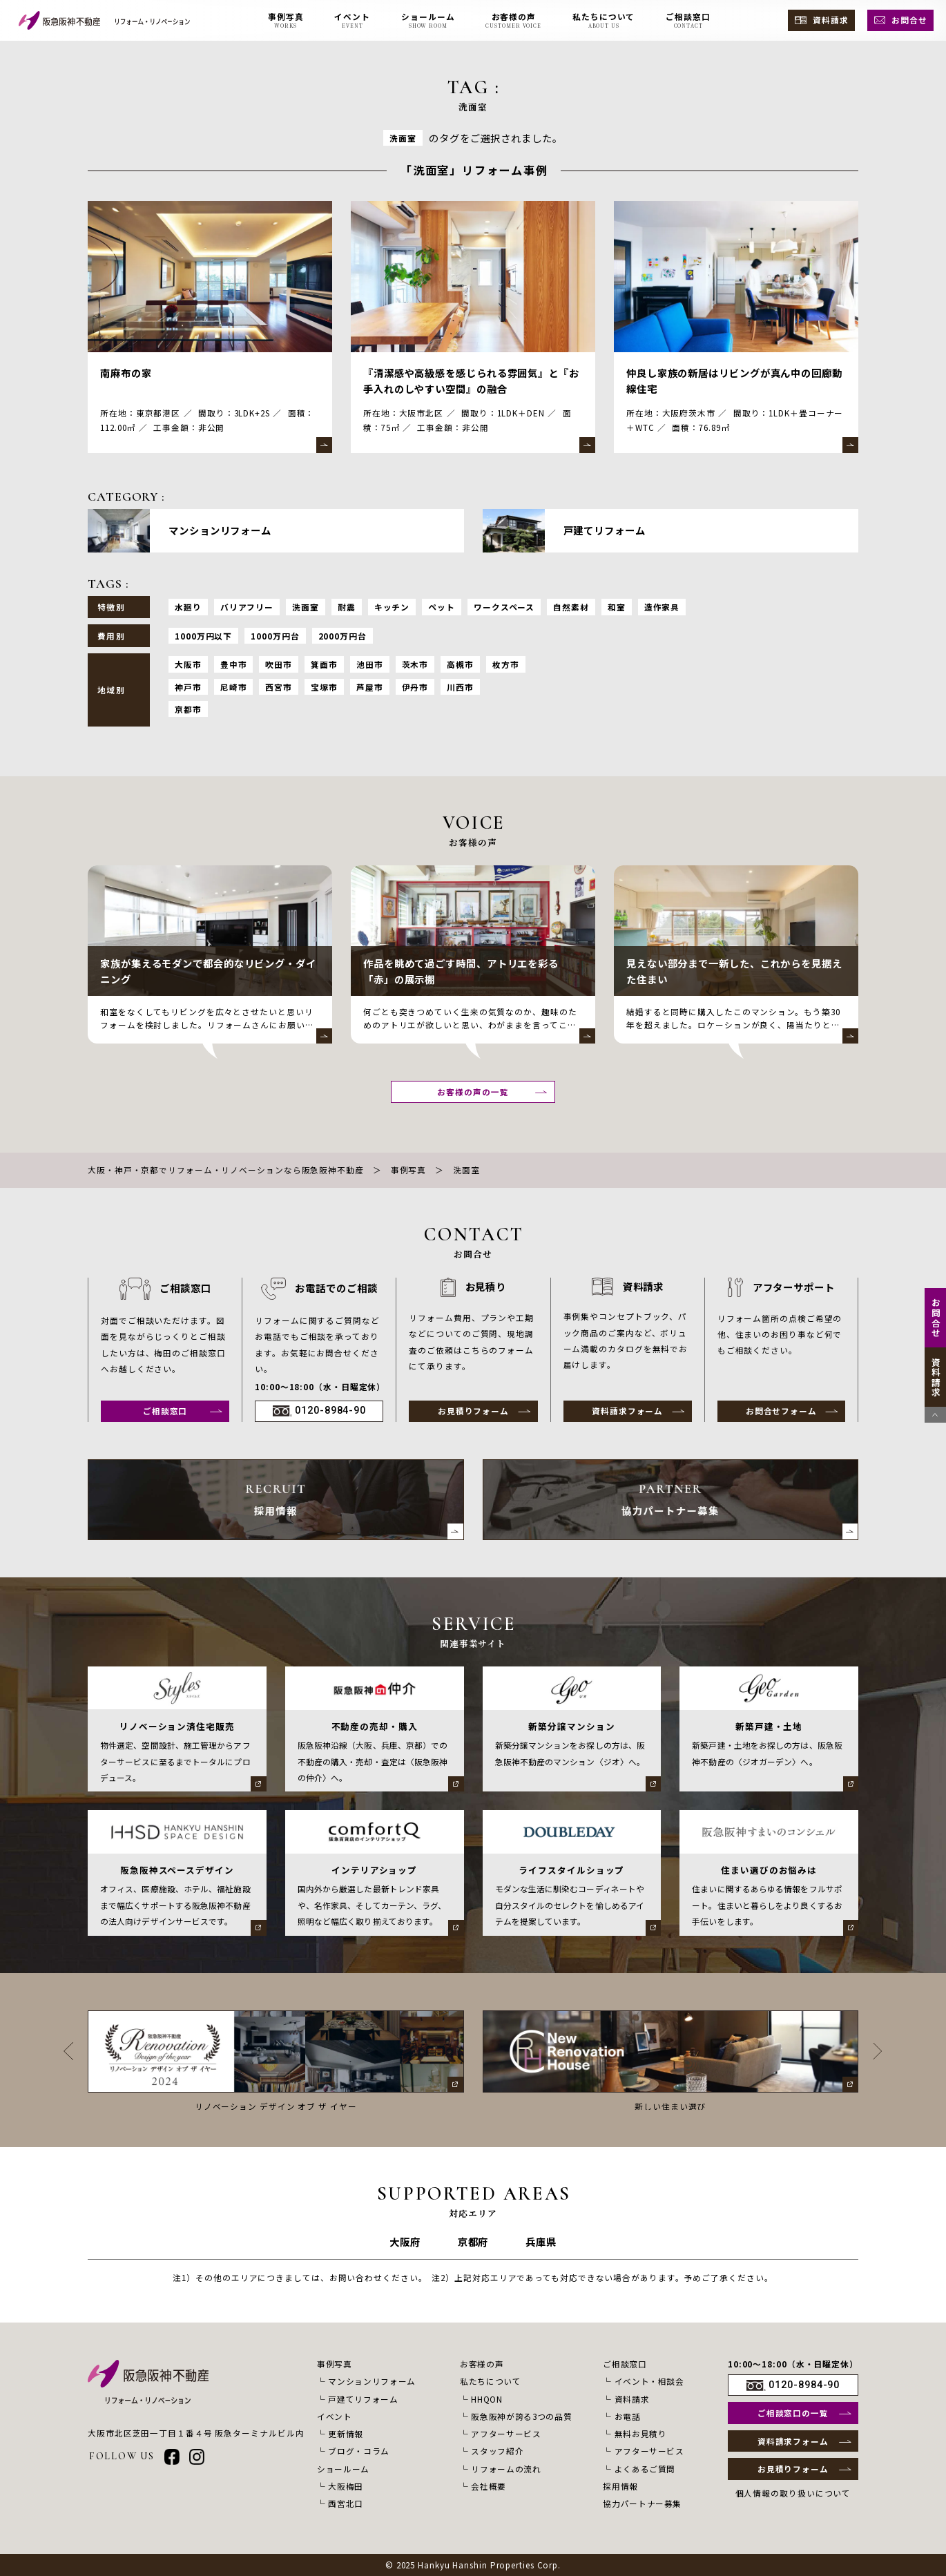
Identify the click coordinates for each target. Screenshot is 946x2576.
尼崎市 (233, 687)
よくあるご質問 (645, 2468)
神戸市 (188, 687)
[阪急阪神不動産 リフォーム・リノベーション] (104, 20)
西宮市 (278, 687)
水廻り (188, 607)
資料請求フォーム (627, 1410)
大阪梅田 (345, 2486)
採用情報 (620, 2486)
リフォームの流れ (506, 2468)
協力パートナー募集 (642, 2503)
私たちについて (490, 2381)
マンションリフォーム (372, 2381)
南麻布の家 (126, 372)
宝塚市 (324, 687)
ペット (441, 607)
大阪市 (188, 664)
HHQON (486, 2399)
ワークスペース (504, 607)
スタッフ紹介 (497, 2451)
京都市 (188, 709)
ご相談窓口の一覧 (793, 2413)
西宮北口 (345, 2503)
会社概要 (488, 2486)
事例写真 (409, 1169)
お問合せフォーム (781, 1410)
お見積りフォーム (473, 1410)
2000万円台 (342, 636)
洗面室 (305, 607)
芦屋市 (369, 687)
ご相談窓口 (165, 1410)
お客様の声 (481, 2364)
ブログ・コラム (358, 2451)
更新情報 (345, 2433)
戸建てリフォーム (363, 2399)
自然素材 (571, 607)
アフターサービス (506, 2433)
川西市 (460, 687)
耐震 (347, 607)
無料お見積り (641, 2433)
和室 (617, 607)
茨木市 (415, 664)
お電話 (628, 2416)
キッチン (392, 607)
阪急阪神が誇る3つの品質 (521, 2416)
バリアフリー (246, 607)
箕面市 (324, 664)
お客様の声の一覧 (472, 1091)
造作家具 (662, 607)
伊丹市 (415, 687)
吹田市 (278, 664)
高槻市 (460, 664)
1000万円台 (275, 636)
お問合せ (909, 20)
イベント (334, 2416)
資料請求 (831, 20)
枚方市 (505, 664)
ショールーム (343, 2468)
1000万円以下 (203, 636)
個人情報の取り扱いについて (793, 2493)
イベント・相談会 (649, 2381)
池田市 (369, 664)
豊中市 (233, 664)
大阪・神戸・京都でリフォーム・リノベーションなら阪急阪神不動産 (226, 1169)
